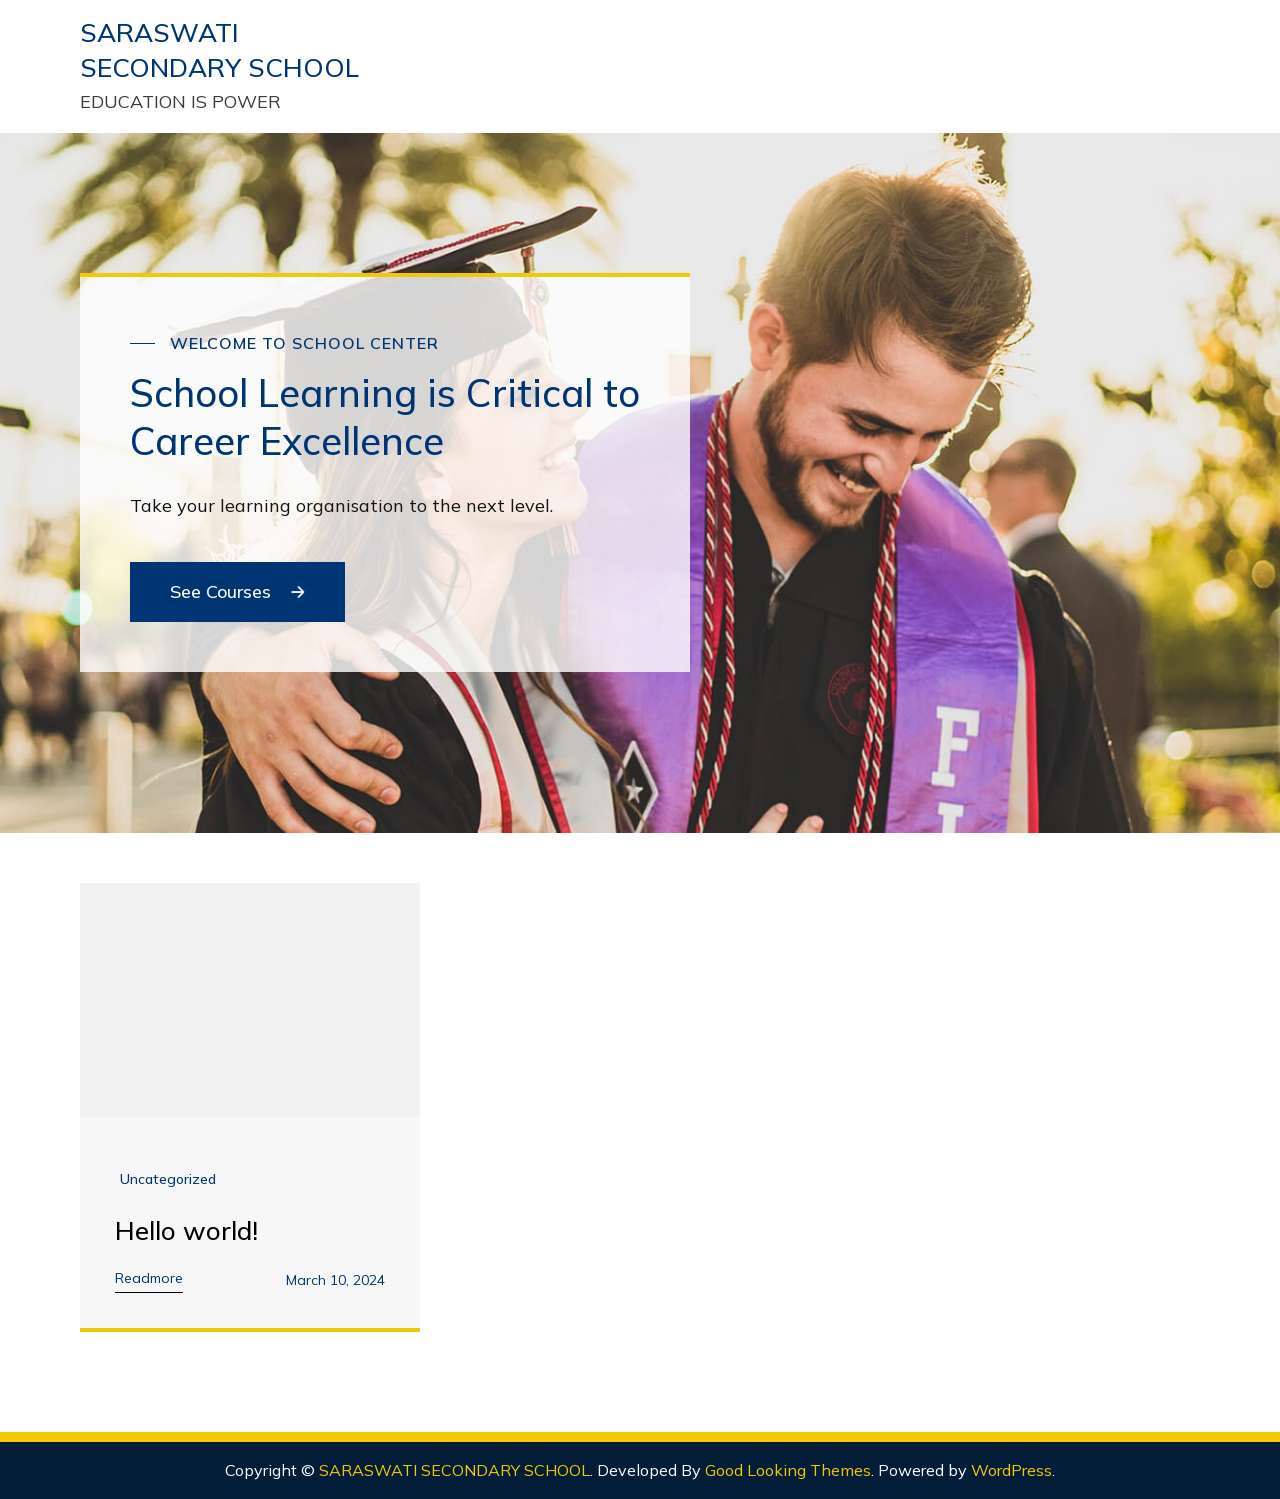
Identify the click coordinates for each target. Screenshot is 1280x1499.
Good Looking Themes (788, 1470)
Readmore (149, 1278)
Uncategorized (168, 1179)
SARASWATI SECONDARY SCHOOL (454, 1470)
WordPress (1011, 1470)
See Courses (237, 591)
